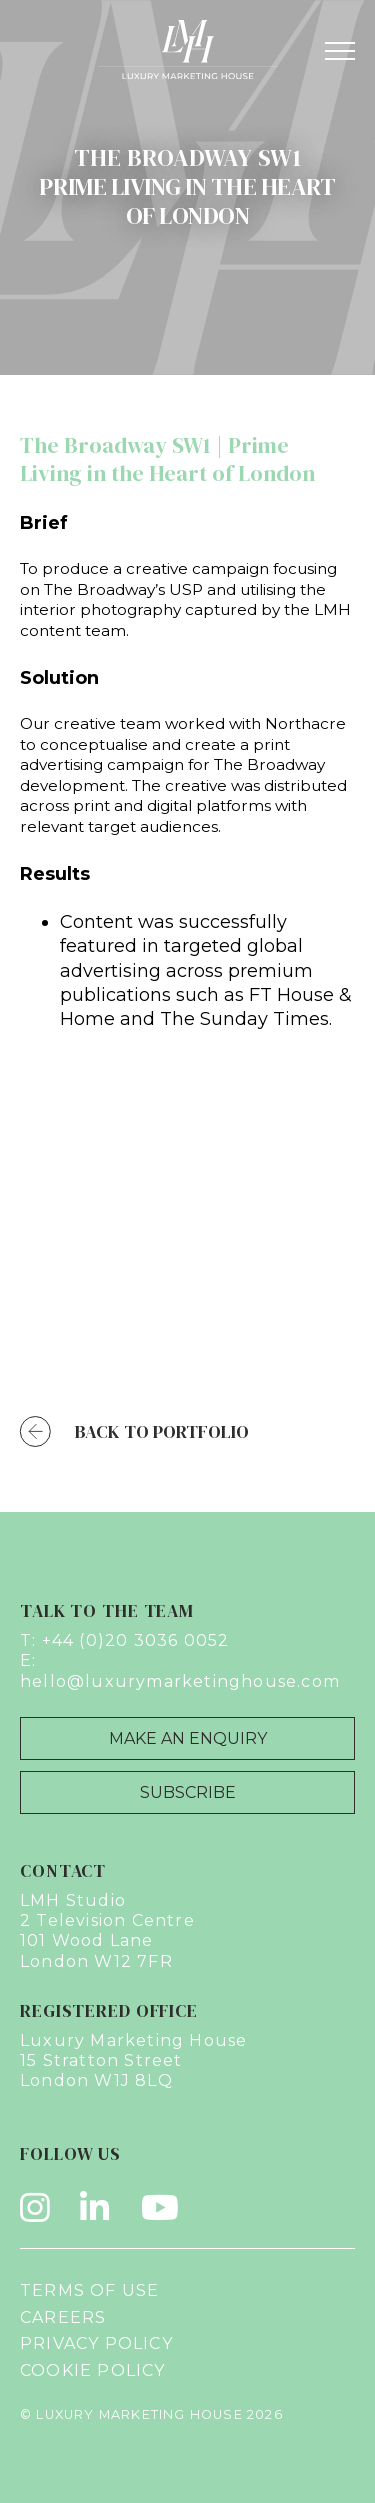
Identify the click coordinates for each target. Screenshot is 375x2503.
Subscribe (188, 1792)
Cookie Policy (93, 2370)
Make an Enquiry (188, 1738)
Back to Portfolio (134, 1431)
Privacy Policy (96, 2343)
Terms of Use (89, 2290)
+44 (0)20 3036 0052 (136, 1640)
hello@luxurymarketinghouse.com (180, 1681)
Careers (63, 2317)
